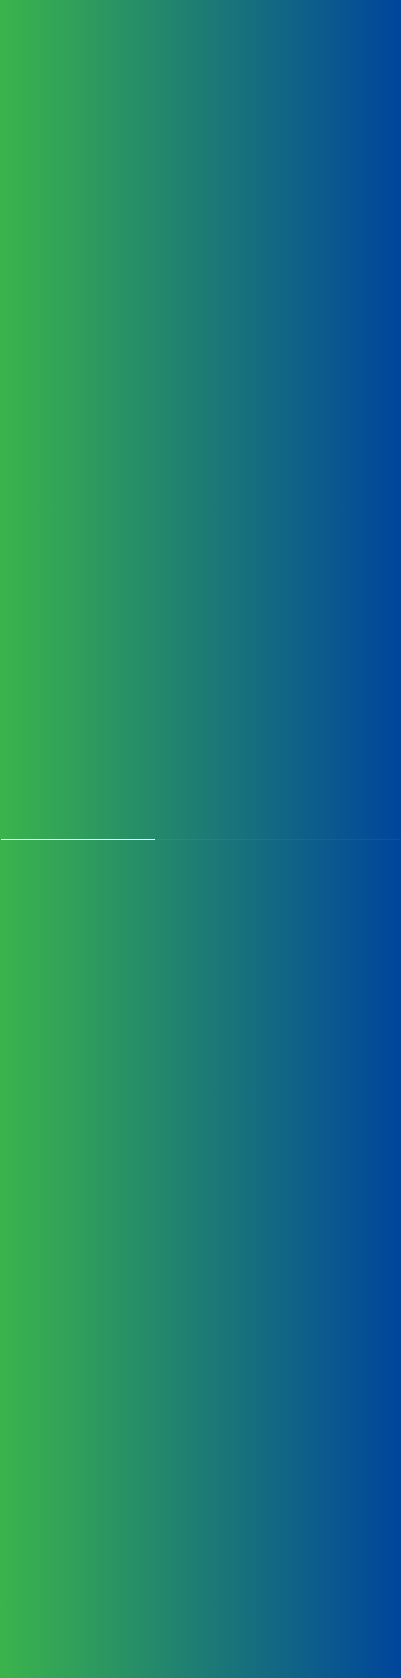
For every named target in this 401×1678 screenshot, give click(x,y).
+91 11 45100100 (247, 1446)
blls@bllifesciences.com (264, 1513)
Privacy (265, 1573)
